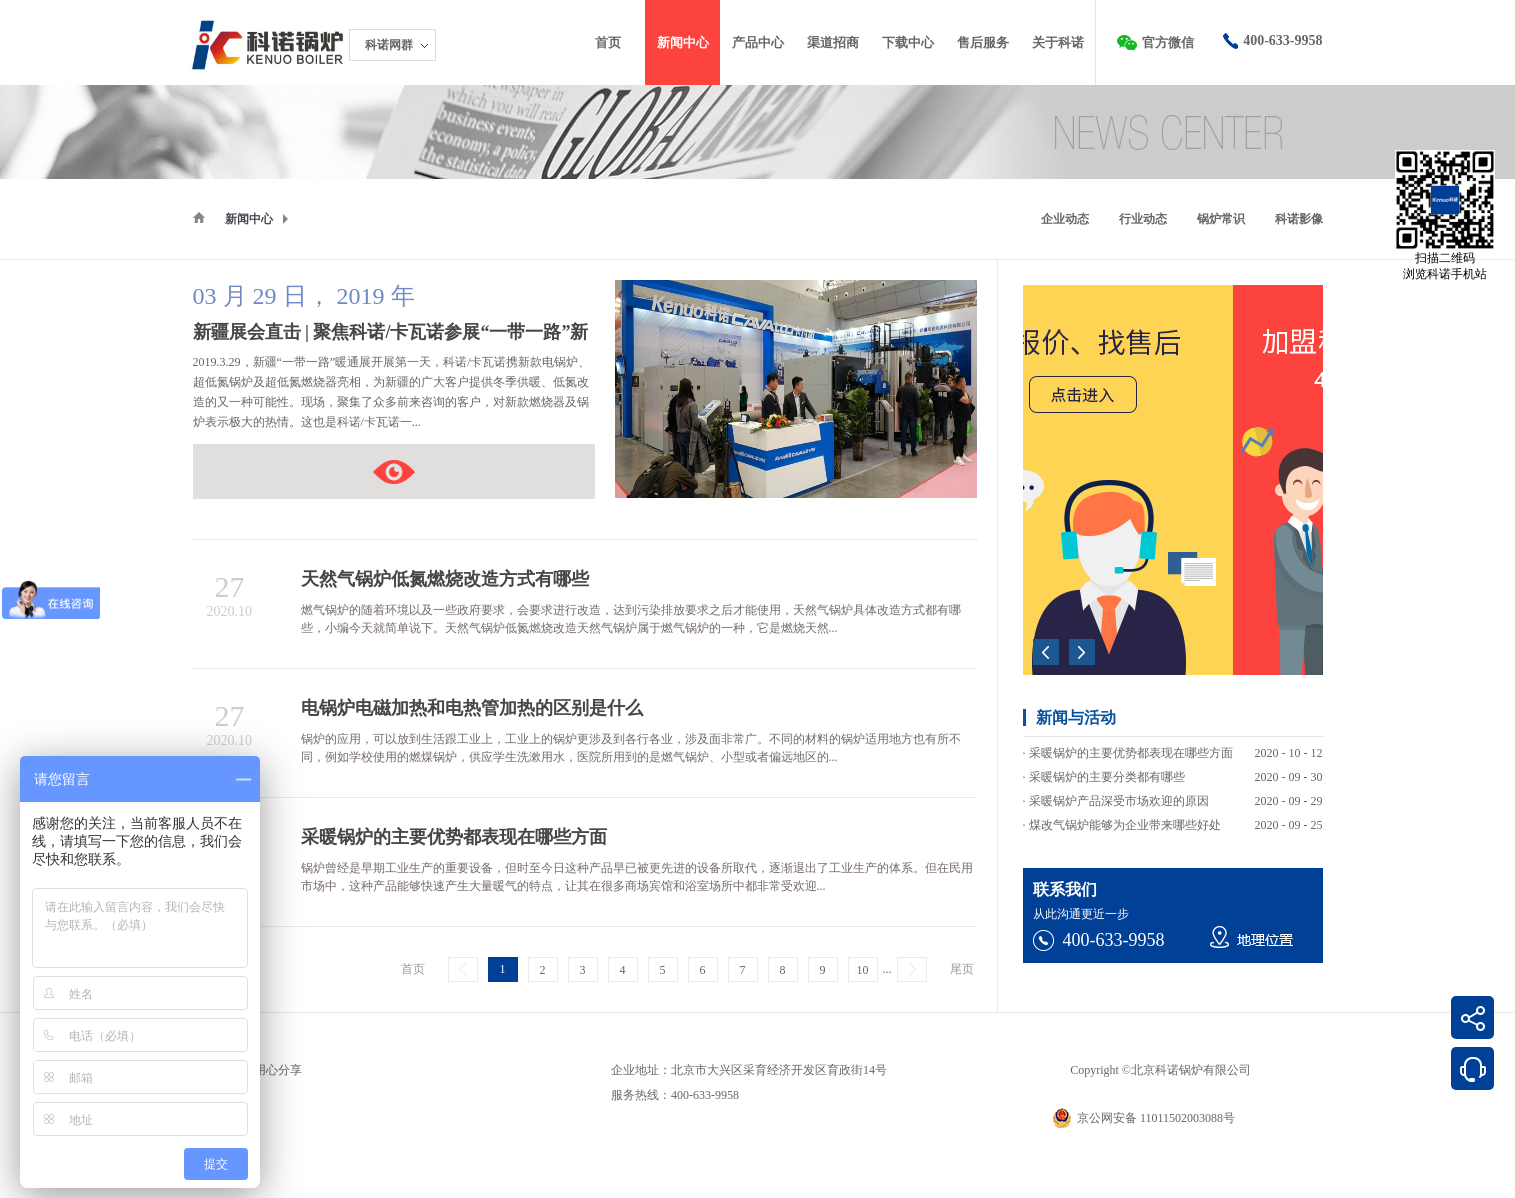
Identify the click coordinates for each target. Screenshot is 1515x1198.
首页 (608, 42)
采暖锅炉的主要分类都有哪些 (1107, 783)
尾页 (962, 969)
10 (863, 970)
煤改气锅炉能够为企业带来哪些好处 (1125, 831)
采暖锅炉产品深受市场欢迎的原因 (1119, 807)
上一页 (463, 969)
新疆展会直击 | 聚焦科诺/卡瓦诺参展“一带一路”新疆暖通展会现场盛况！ (394, 471)
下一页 (912, 969)
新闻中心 (249, 219)
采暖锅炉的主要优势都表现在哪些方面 (1131, 759)
